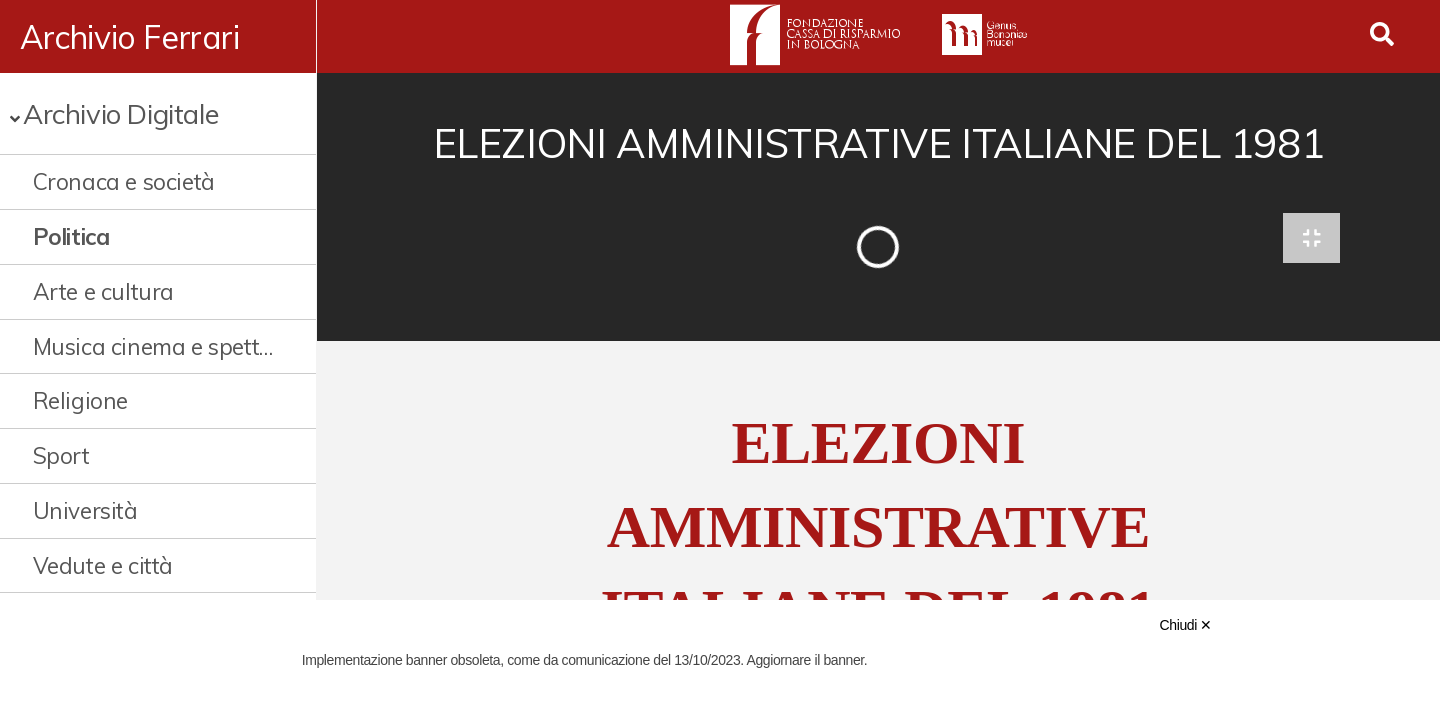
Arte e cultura (103, 291)
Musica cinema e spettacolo (155, 346)
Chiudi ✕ (1186, 625)
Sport (61, 455)
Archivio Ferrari (130, 37)
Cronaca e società (124, 181)
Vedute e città (103, 565)
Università (85, 510)
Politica (71, 236)
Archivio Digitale (120, 113)
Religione (80, 400)
